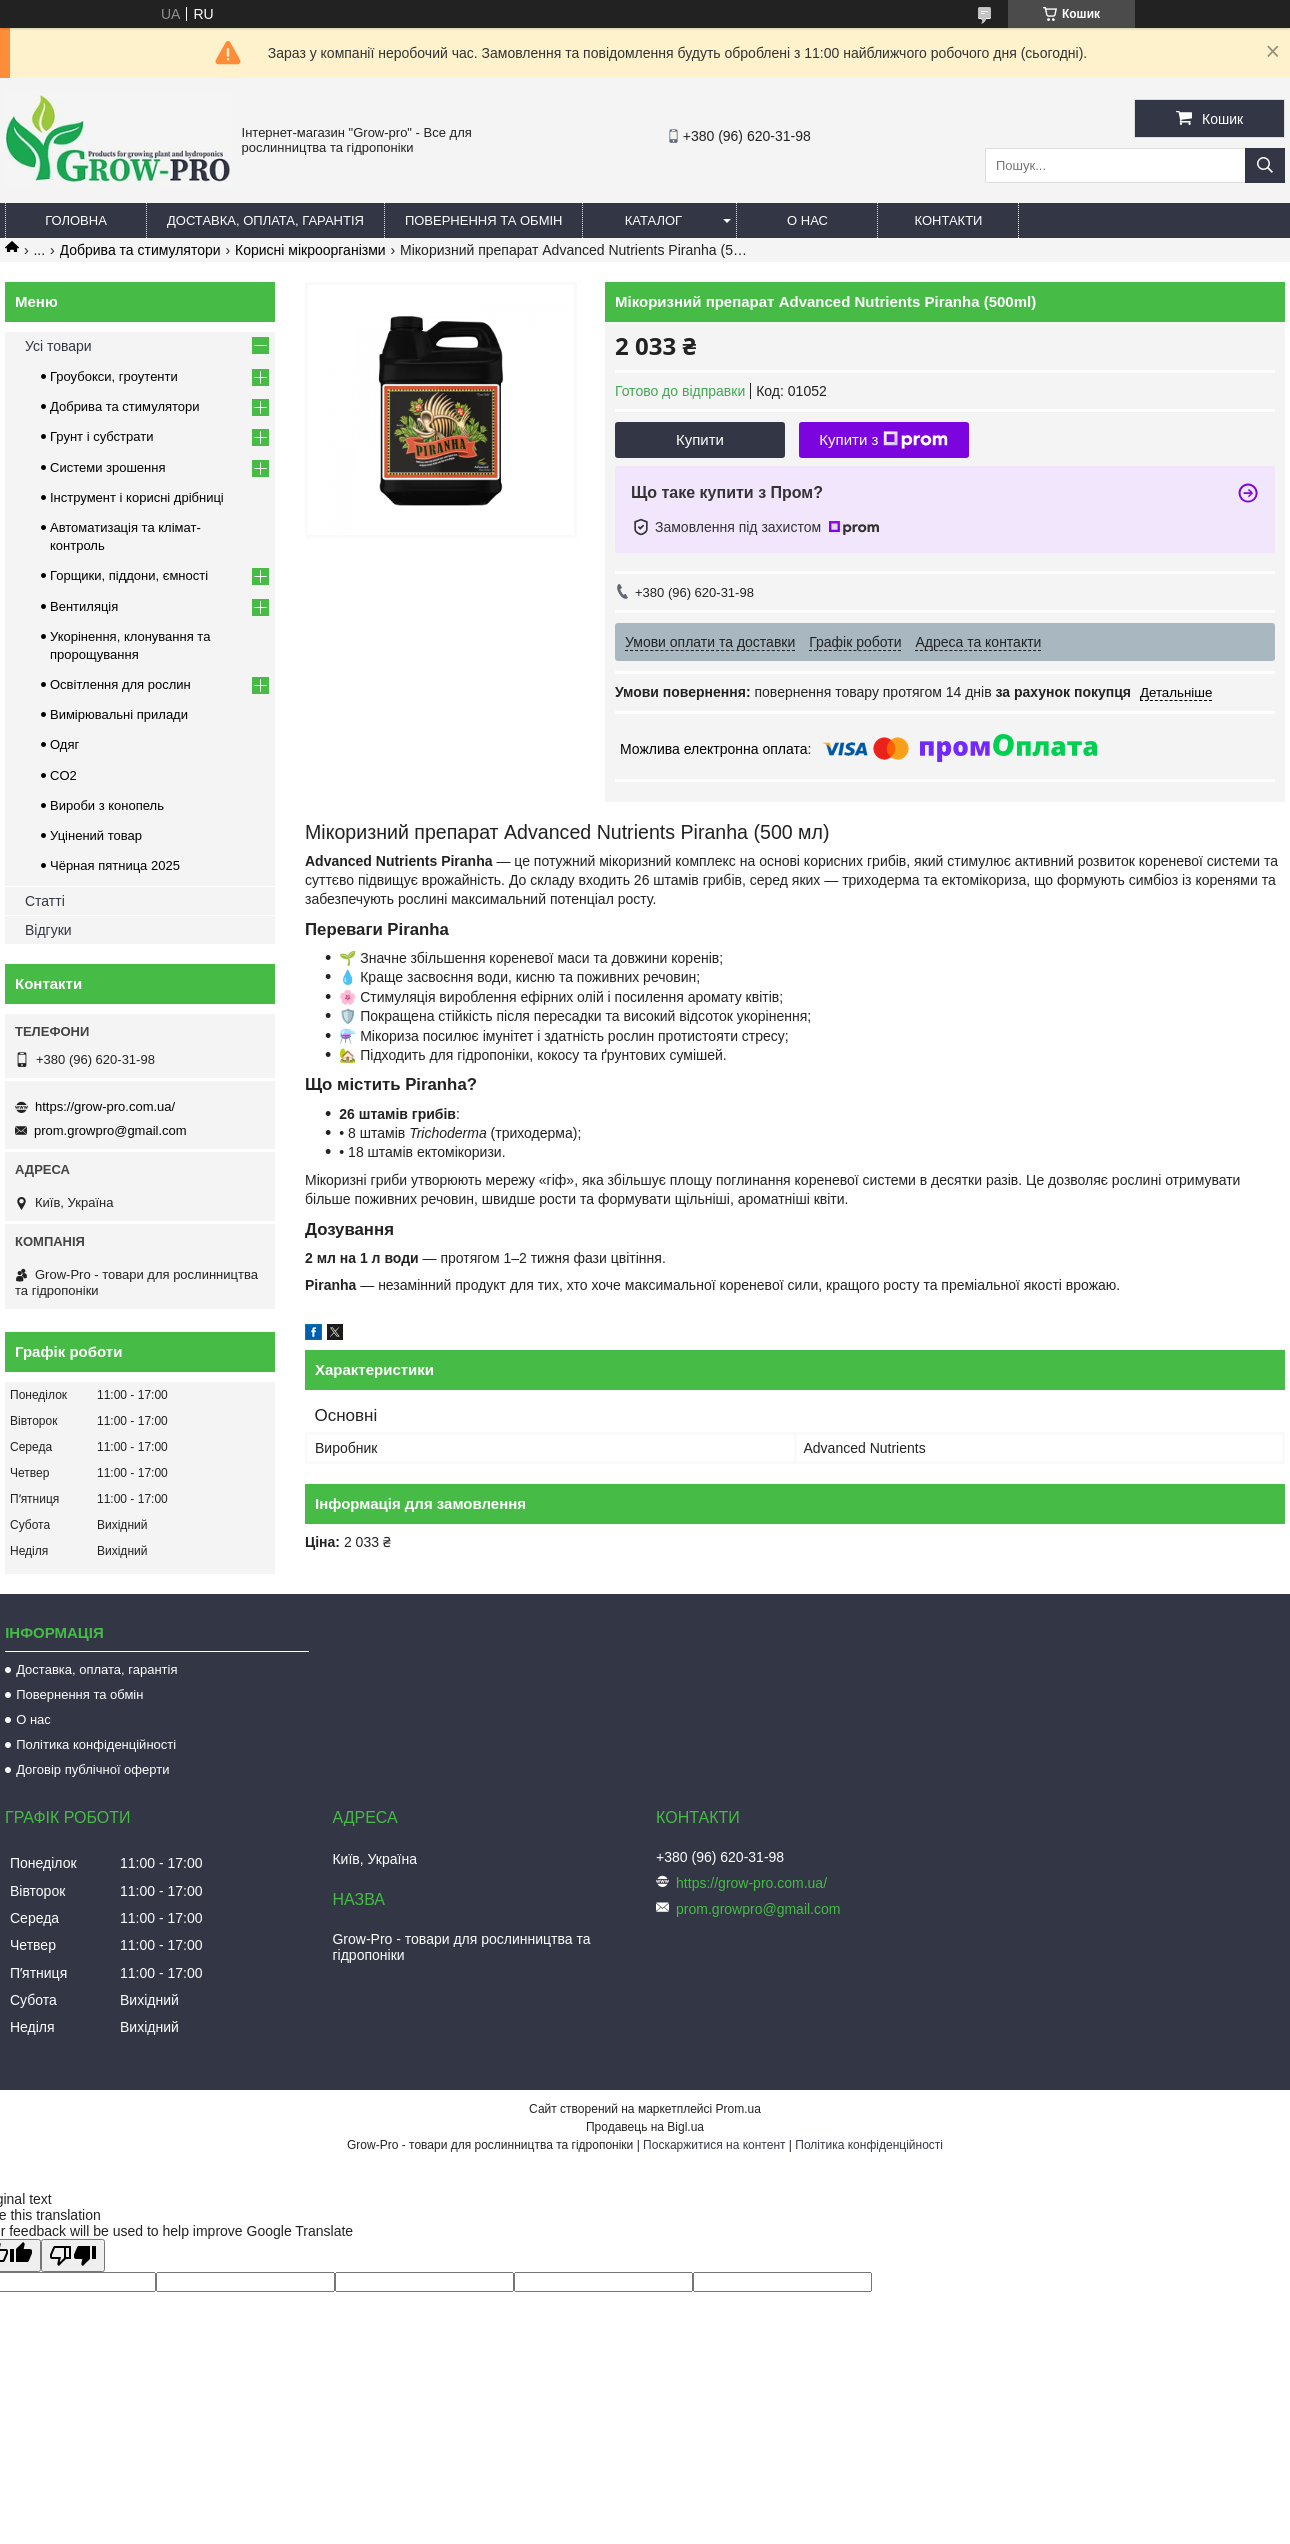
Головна (76, 220)
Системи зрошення (107, 467)
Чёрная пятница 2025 (115, 865)
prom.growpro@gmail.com (110, 1130)
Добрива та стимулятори (140, 250)
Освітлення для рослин (120, 684)
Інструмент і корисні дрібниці (137, 497)
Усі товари (58, 346)
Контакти (948, 220)
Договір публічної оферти (92, 1769)
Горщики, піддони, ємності (129, 575)
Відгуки (48, 930)
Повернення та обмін (484, 220)
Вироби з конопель (107, 805)
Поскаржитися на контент (714, 2145)
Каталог (653, 220)
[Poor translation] (73, 2255)
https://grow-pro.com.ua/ (105, 1106)
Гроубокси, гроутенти (114, 376)
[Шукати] (1265, 165)
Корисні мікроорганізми (310, 250)
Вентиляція (84, 606)
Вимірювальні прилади (119, 714)
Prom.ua (738, 2109)
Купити (700, 439)
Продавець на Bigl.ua (645, 2127)
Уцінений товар (96, 835)
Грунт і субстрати (101, 436)
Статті (45, 901)
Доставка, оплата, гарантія (265, 220)
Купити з (883, 440)
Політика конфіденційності (96, 1744)
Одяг (64, 744)
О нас (807, 220)
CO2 (63, 775)
